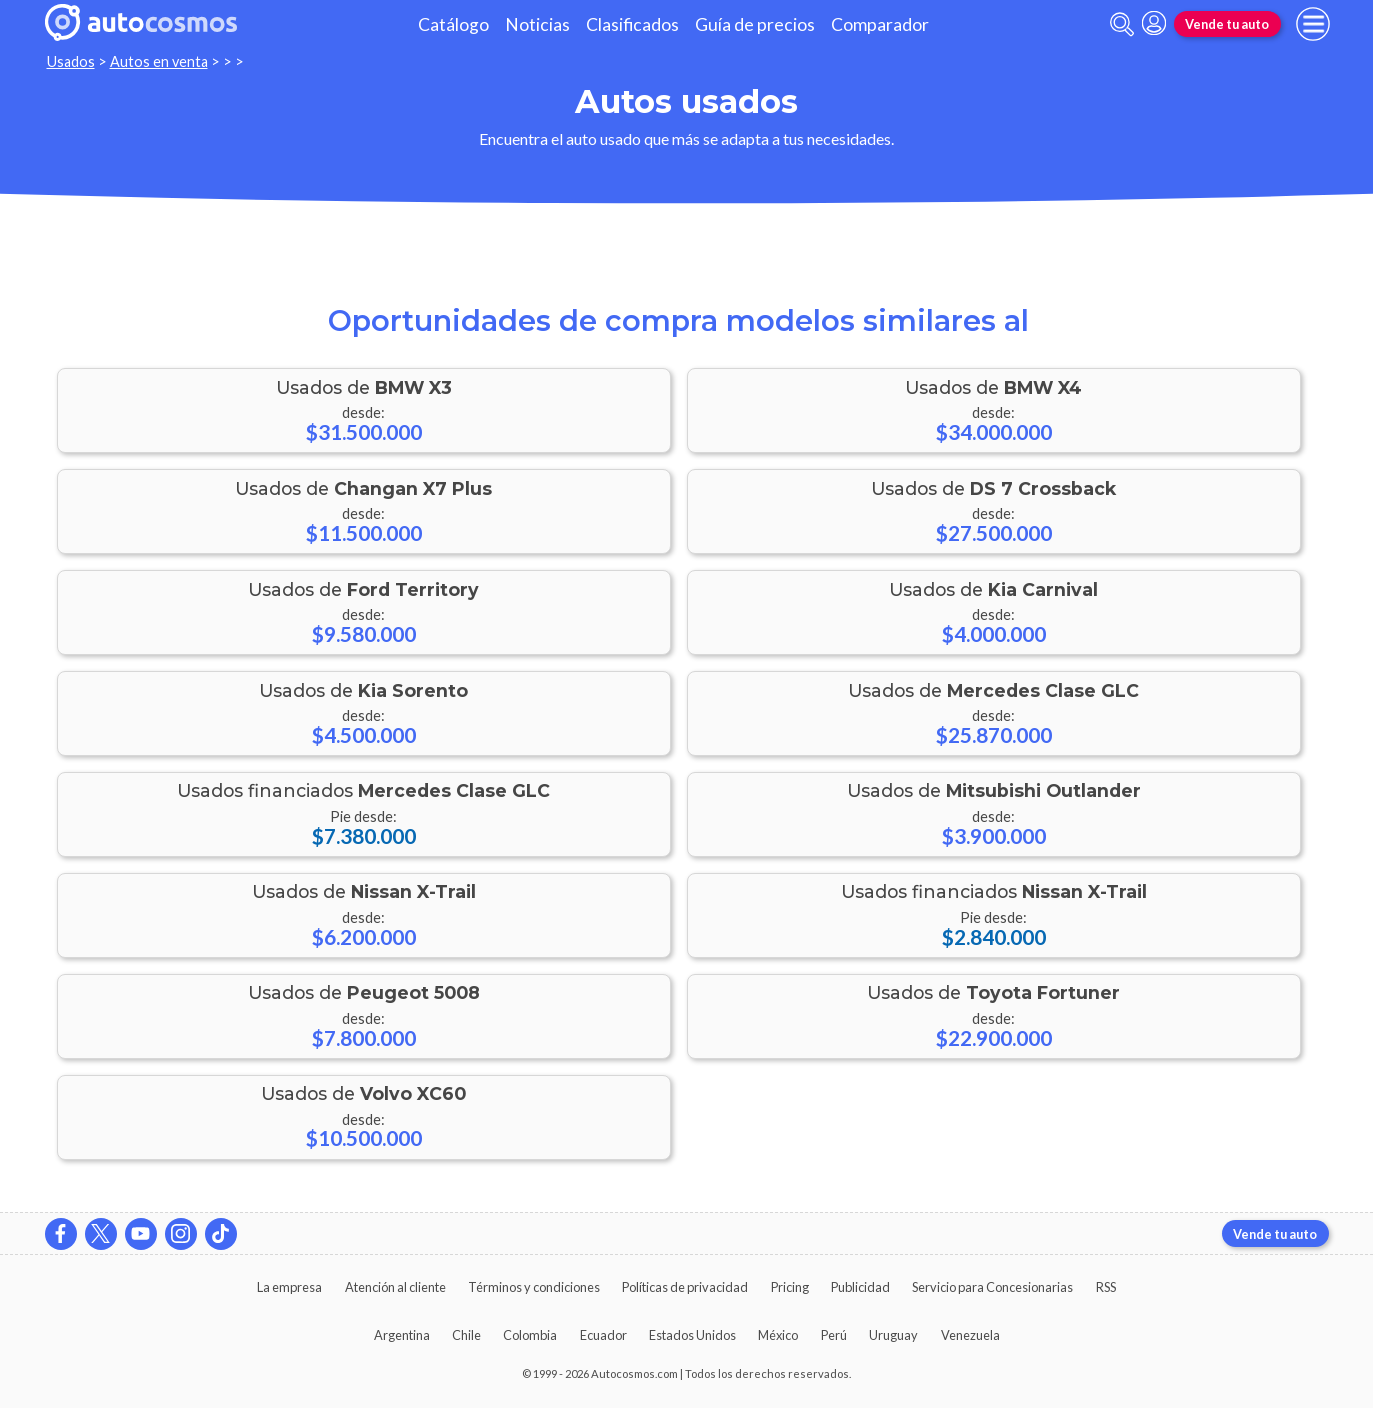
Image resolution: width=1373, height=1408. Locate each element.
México (778, 1335)
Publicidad (860, 1287)
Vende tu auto (1227, 24)
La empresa (289, 1287)
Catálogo (453, 24)
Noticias (537, 24)
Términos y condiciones (534, 1287)
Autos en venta (159, 61)
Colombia (530, 1335)
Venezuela (970, 1335)
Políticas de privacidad (685, 1287)
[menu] (1313, 24)
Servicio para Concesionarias (992, 1287)
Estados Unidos (692, 1335)
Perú (834, 1335)
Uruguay (893, 1335)
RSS (1106, 1287)
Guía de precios (755, 24)
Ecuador (603, 1335)
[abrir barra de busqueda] (1122, 24)
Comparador (880, 24)
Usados (71, 61)
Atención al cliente (395, 1287)
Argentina (402, 1335)
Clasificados (632, 24)
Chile (466, 1335)
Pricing (790, 1287)
